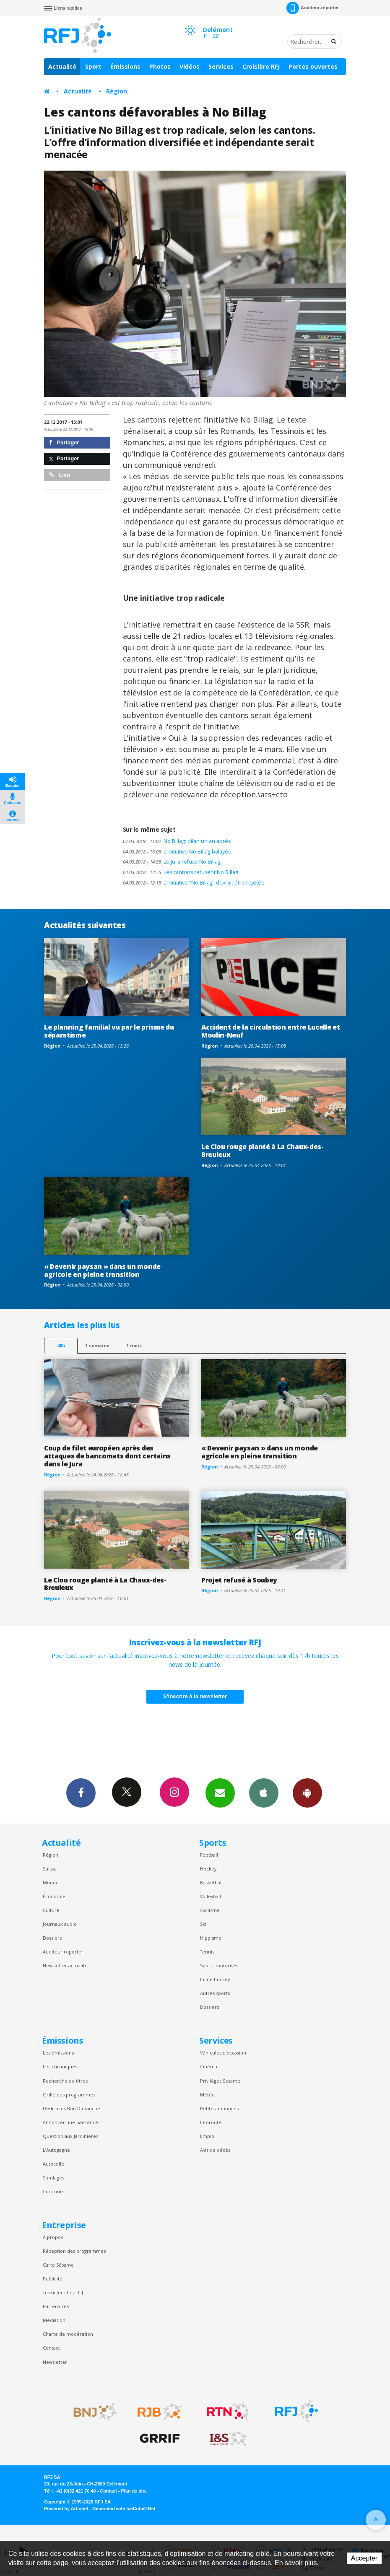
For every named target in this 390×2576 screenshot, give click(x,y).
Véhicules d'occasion (223, 2052)
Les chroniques (60, 2066)
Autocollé (53, 2163)
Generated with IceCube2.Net (123, 2508)
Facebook (81, 1792)
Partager (64, 442)
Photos (160, 66)
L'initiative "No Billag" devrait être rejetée (194, 882)
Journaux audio (60, 1924)
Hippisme (210, 1937)
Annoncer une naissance (70, 2122)
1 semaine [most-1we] (97, 1345)
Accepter (364, 2558)
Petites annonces (219, 2108)
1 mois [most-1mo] (134, 1345)
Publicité (52, 2278)
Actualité (62, 66)
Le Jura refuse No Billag (172, 861)
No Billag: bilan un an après (177, 841)
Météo (207, 2094)
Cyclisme (210, 1910)
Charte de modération (68, 2334)
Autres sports (215, 1993)
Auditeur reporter (63, 1951)
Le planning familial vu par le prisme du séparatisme (109, 1031)
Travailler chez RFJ (63, 2292)
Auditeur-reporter (312, 8)
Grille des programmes (69, 2094)
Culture (51, 1910)
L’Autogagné (56, 2150)
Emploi (208, 2136)
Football (209, 1854)
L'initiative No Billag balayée (177, 851)
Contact (51, 2347)
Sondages (53, 2177)
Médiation (54, 2320)
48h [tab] (61, 1345)
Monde (51, 1882)
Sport (93, 66)
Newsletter (55, 2362)
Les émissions (58, 2052)
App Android (307, 1792)
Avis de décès (215, 2150)
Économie (54, 1896)
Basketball (211, 1882)
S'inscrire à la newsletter (195, 1696)
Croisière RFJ (261, 66)
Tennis (207, 1951)
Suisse (50, 1868)
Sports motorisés (219, 1965)
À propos (53, 2237)
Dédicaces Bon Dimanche (71, 2108)
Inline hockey (215, 1979)
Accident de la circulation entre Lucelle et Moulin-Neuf (270, 1031)
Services (221, 66)
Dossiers (52, 1937)
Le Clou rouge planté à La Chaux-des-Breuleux (262, 1150)
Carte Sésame (58, 2264)
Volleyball (210, 1896)
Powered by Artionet (66, 2508)
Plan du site (133, 2490)
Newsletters (220, 1792)
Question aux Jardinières (70, 2136)
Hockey (208, 1868)
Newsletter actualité (65, 1965)
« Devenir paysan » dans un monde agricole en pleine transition (102, 1270)
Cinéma (208, 2066)
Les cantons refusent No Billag (180, 872)
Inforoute (210, 2122)
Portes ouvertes (313, 66)
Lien (59, 475)
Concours (53, 2191)
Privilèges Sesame (220, 2080)
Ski (203, 1924)
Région (116, 91)
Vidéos (189, 66)
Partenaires (56, 2306)
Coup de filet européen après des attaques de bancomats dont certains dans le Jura (107, 1455)
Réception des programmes (74, 2251)
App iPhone (263, 1792)
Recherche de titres (65, 2080)
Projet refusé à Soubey (239, 1580)
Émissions (125, 66)
